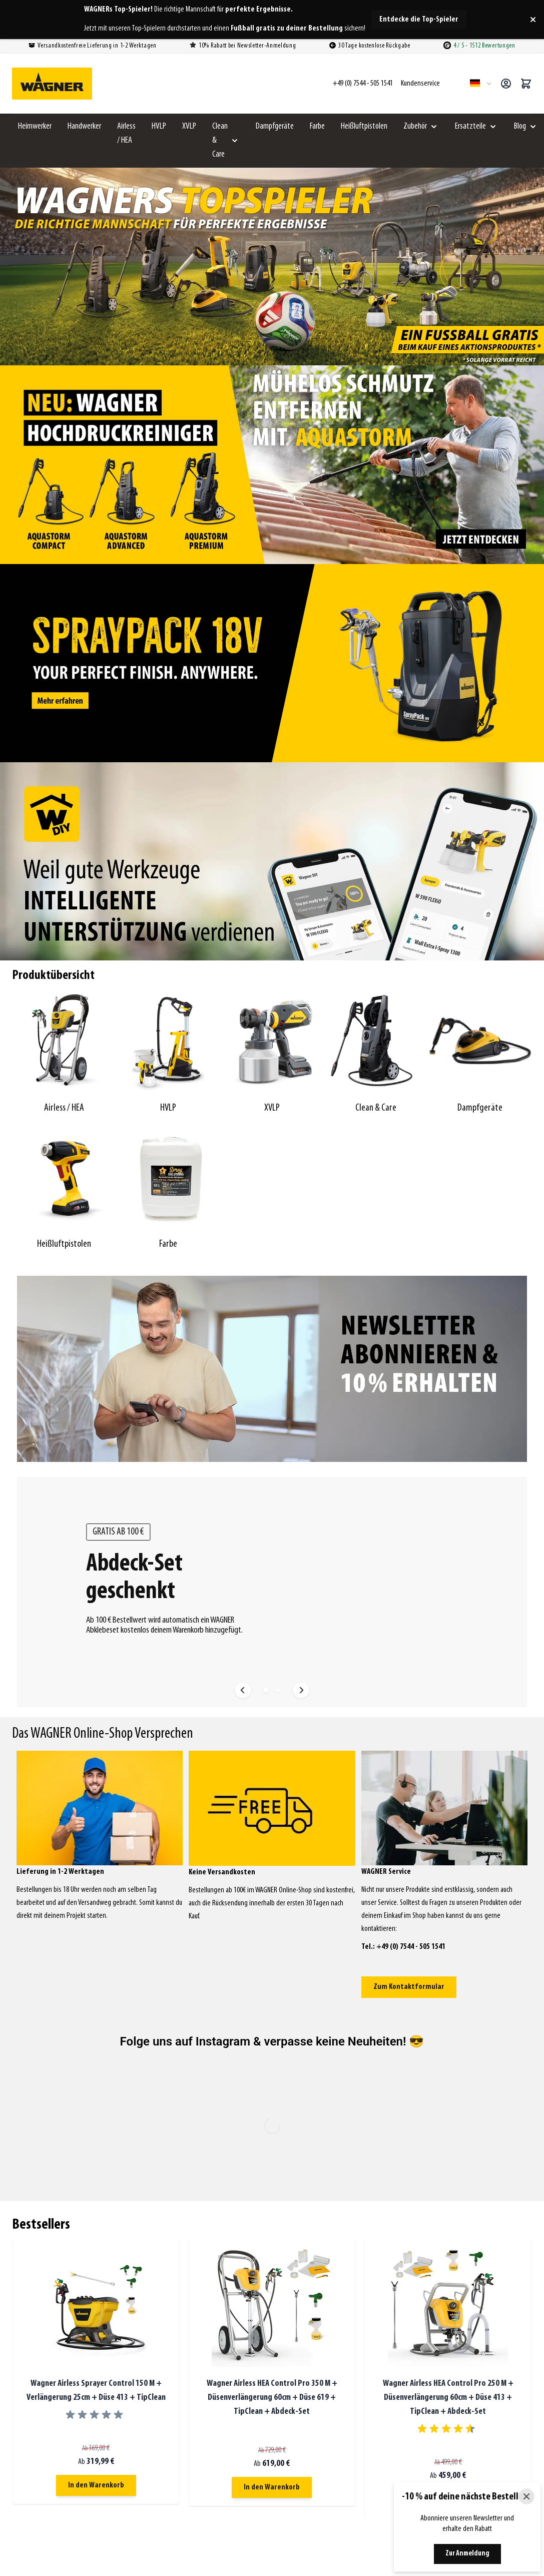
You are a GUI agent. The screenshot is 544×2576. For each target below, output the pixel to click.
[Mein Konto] (506, 84)
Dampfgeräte (275, 126)
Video (371, 2366)
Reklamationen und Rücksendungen (411, 2327)
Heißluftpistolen (364, 126)
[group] (96, 2014)
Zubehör (415, 126)
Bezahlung (377, 2301)
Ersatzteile (470, 126)
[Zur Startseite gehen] (52, 84)
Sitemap (374, 2379)
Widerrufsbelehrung (389, 2340)
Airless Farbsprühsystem (395, 2437)
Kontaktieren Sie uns (234, 2369)
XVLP (189, 126)
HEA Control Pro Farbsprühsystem (407, 2463)
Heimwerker (35, 126)
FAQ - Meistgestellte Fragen (399, 2288)
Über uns (375, 2353)
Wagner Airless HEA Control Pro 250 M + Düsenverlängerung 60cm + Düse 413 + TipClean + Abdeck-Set (448, 1997)
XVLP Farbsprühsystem (393, 2476)
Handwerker (84, 126)
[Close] (526, 2496)
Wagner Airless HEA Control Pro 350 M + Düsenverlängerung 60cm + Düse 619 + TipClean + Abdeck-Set (272, 1997)
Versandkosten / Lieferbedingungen (411, 2314)
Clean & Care (220, 140)
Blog (520, 126)
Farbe (317, 126)
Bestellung (377, 2275)
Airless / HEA (126, 133)
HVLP (159, 126)
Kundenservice (385, 2253)
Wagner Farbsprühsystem (396, 2450)
